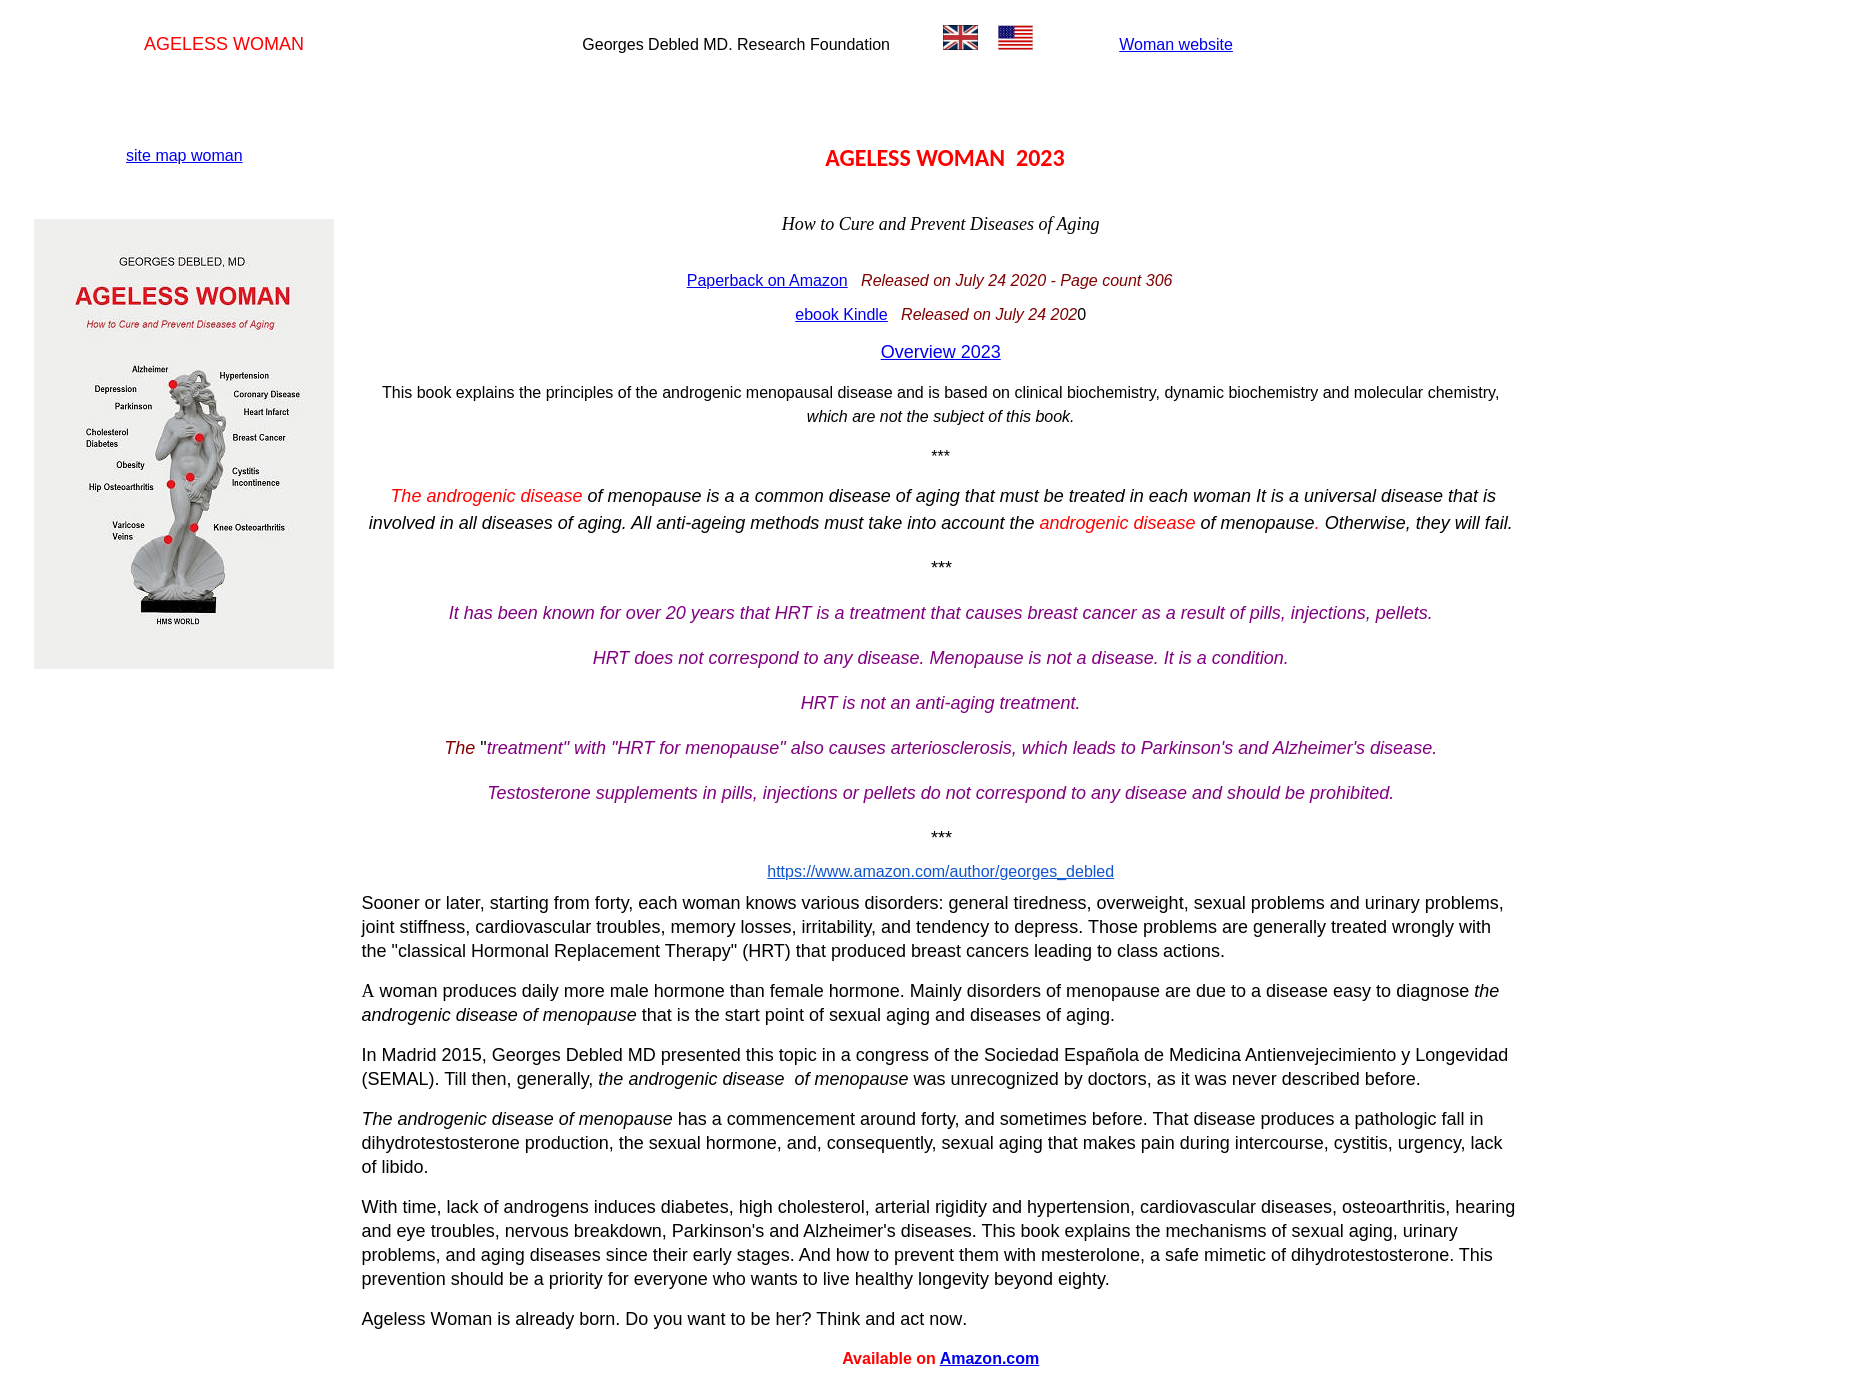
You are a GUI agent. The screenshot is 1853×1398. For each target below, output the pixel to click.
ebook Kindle (841, 314)
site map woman (184, 155)
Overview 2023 (941, 352)
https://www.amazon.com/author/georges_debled (940, 871)
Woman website (1176, 44)
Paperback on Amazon (767, 280)
